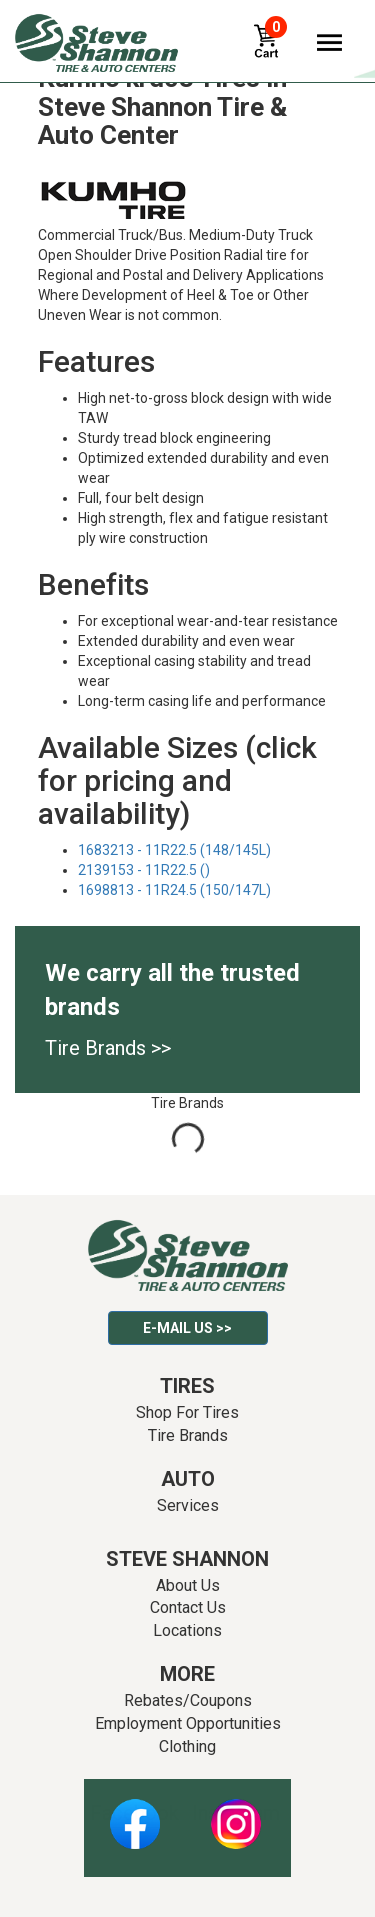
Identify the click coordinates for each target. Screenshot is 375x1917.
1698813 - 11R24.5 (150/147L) (174, 890)
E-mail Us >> (187, 1328)
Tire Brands (188, 1435)
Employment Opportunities (188, 1723)
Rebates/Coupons (188, 1700)
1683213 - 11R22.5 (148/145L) (174, 850)
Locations (187, 1630)
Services (188, 1505)
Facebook (134, 1813)
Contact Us (188, 1607)
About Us (188, 1585)
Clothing (187, 1746)
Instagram (236, 1813)
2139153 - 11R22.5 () (144, 870)
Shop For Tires (187, 1412)
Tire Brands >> (108, 1048)
